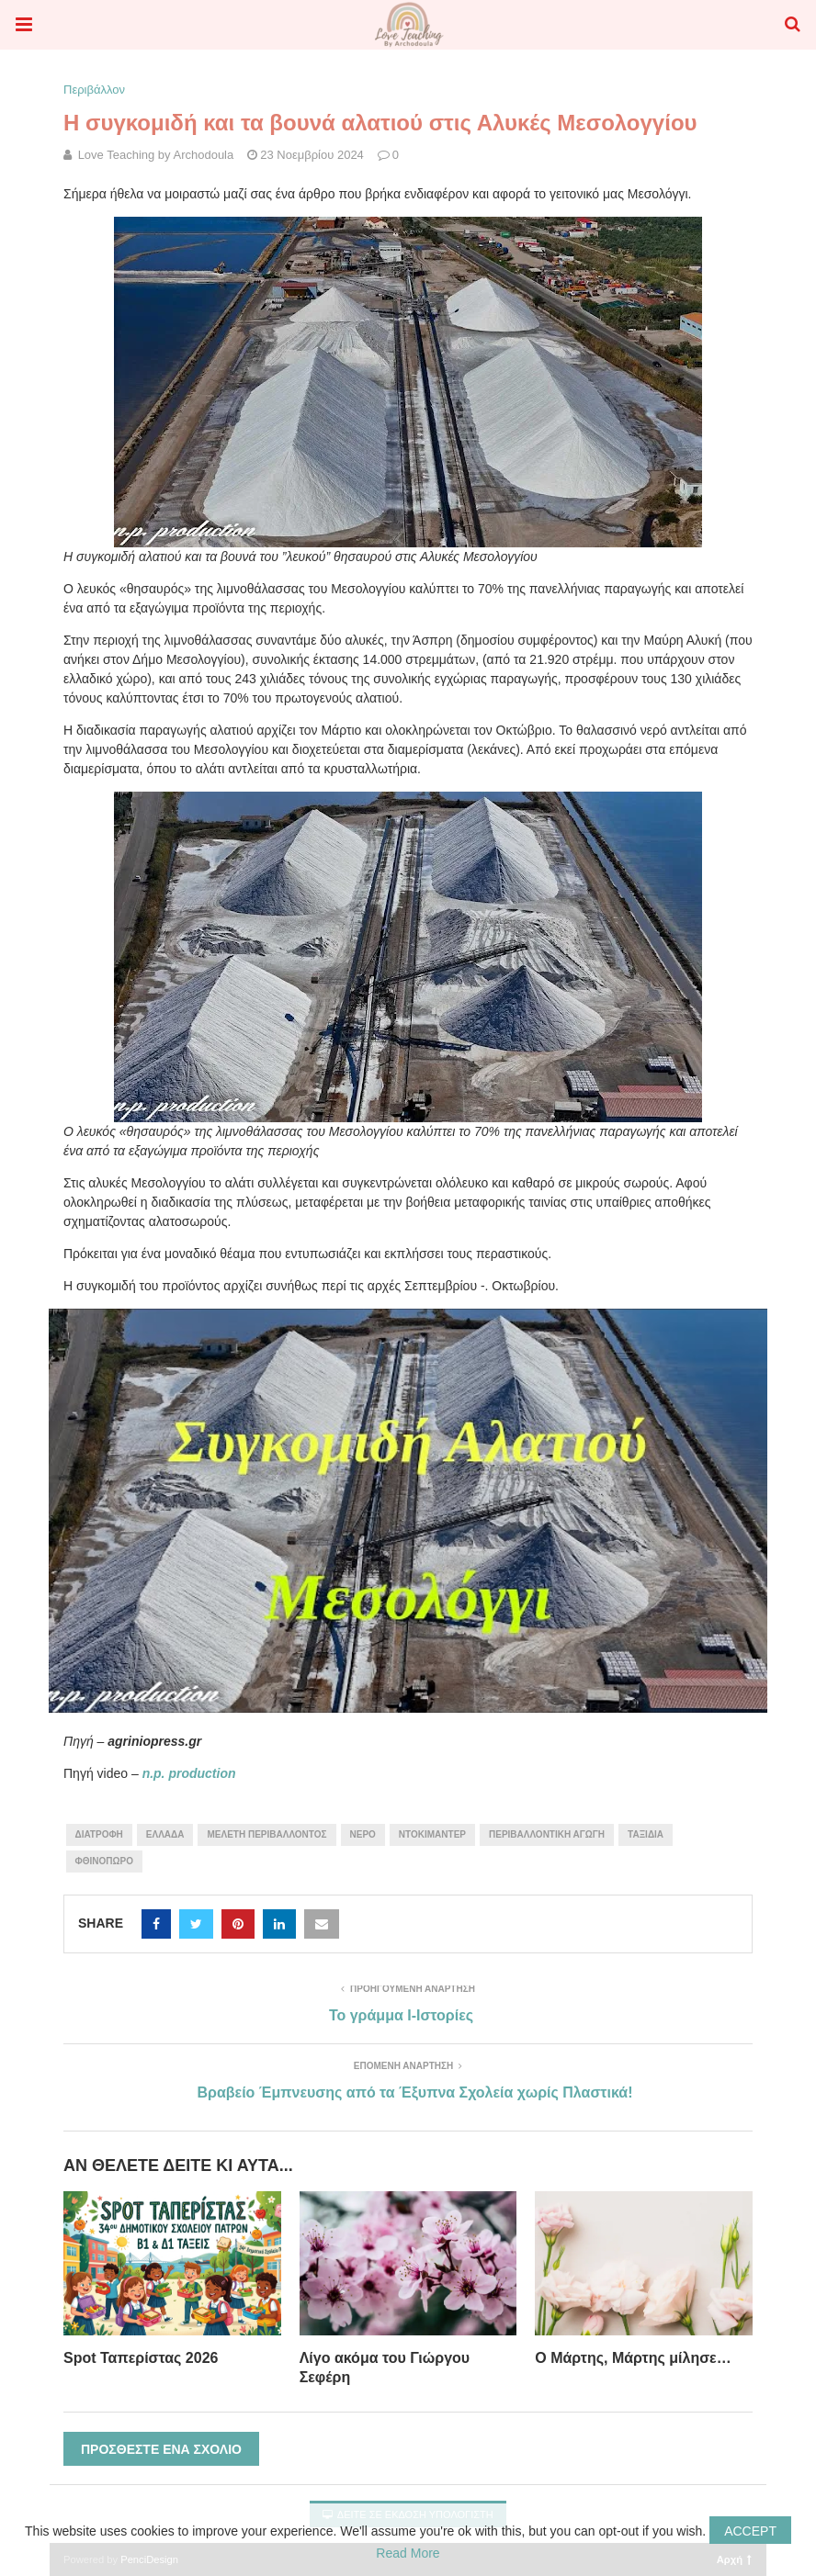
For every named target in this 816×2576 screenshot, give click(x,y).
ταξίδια (645, 1834)
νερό (363, 1834)
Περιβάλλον (94, 89)
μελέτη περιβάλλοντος (266, 1834)
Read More (407, 2553)
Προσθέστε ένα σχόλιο (161, 2449)
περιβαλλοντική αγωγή (547, 1834)
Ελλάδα (165, 1834)
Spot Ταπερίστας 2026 (140, 2358)
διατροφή (99, 1834)
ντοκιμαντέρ (432, 1834)
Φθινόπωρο (104, 1861)
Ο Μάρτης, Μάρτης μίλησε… (633, 2358)
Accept (750, 2531)
